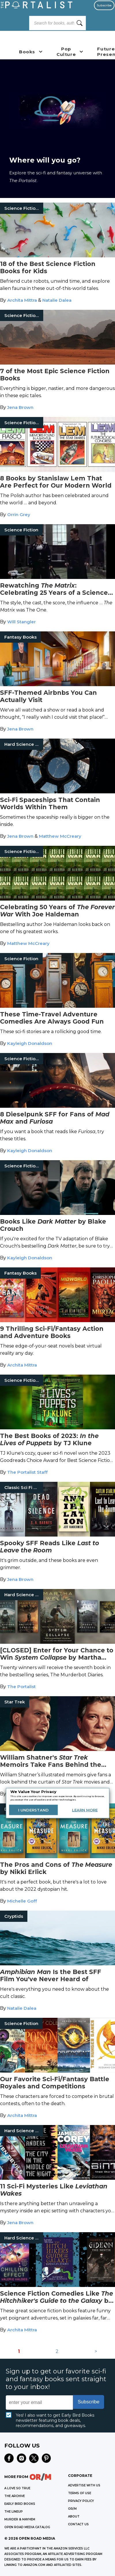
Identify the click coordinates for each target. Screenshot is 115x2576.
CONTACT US (78, 2524)
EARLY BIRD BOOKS (19, 2504)
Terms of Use (79, 2493)
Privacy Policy (81, 2501)
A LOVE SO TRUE (17, 2488)
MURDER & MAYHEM (19, 2519)
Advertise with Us (84, 2485)
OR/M (72, 2509)
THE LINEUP (13, 2511)
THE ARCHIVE (14, 2496)
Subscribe (104, 5)
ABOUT (74, 2516)
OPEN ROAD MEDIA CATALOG (27, 2527)
